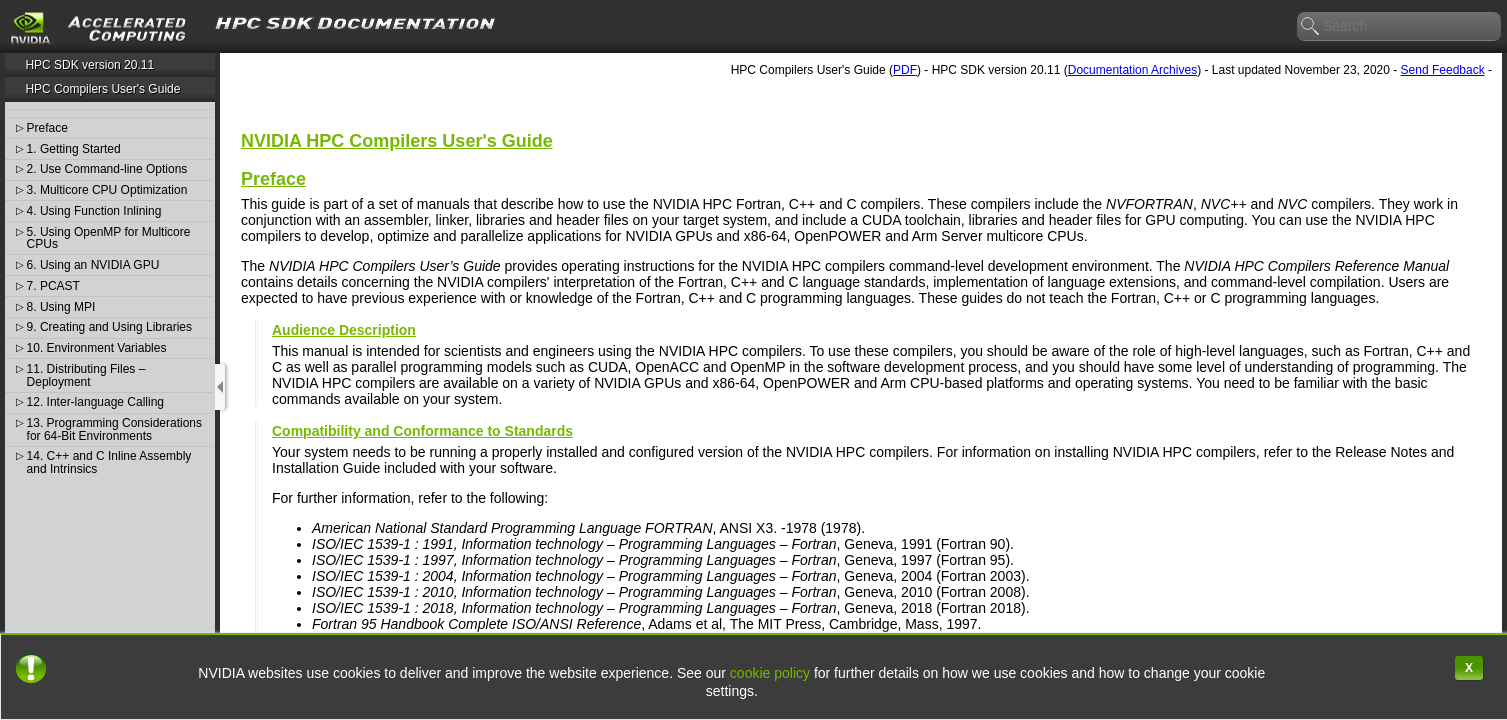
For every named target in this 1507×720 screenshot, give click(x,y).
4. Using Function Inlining (94, 211)
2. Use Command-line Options (107, 169)
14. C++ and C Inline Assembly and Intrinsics (109, 462)
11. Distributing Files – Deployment (86, 375)
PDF (905, 70)
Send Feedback (1443, 70)
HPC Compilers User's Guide (102, 89)
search (1311, 27)
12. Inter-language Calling (95, 402)
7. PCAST (53, 286)
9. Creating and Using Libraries (109, 327)
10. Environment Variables (97, 348)
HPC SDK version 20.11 (89, 65)
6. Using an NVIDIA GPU (93, 265)
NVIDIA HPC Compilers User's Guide (397, 141)
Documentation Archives (1132, 70)
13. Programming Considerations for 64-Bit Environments (114, 429)
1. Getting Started (74, 149)
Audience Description (344, 330)
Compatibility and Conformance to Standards (422, 431)
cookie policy (770, 673)
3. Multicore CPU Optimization (107, 190)
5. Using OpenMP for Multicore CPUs (109, 238)
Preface (47, 128)
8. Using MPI (61, 307)
